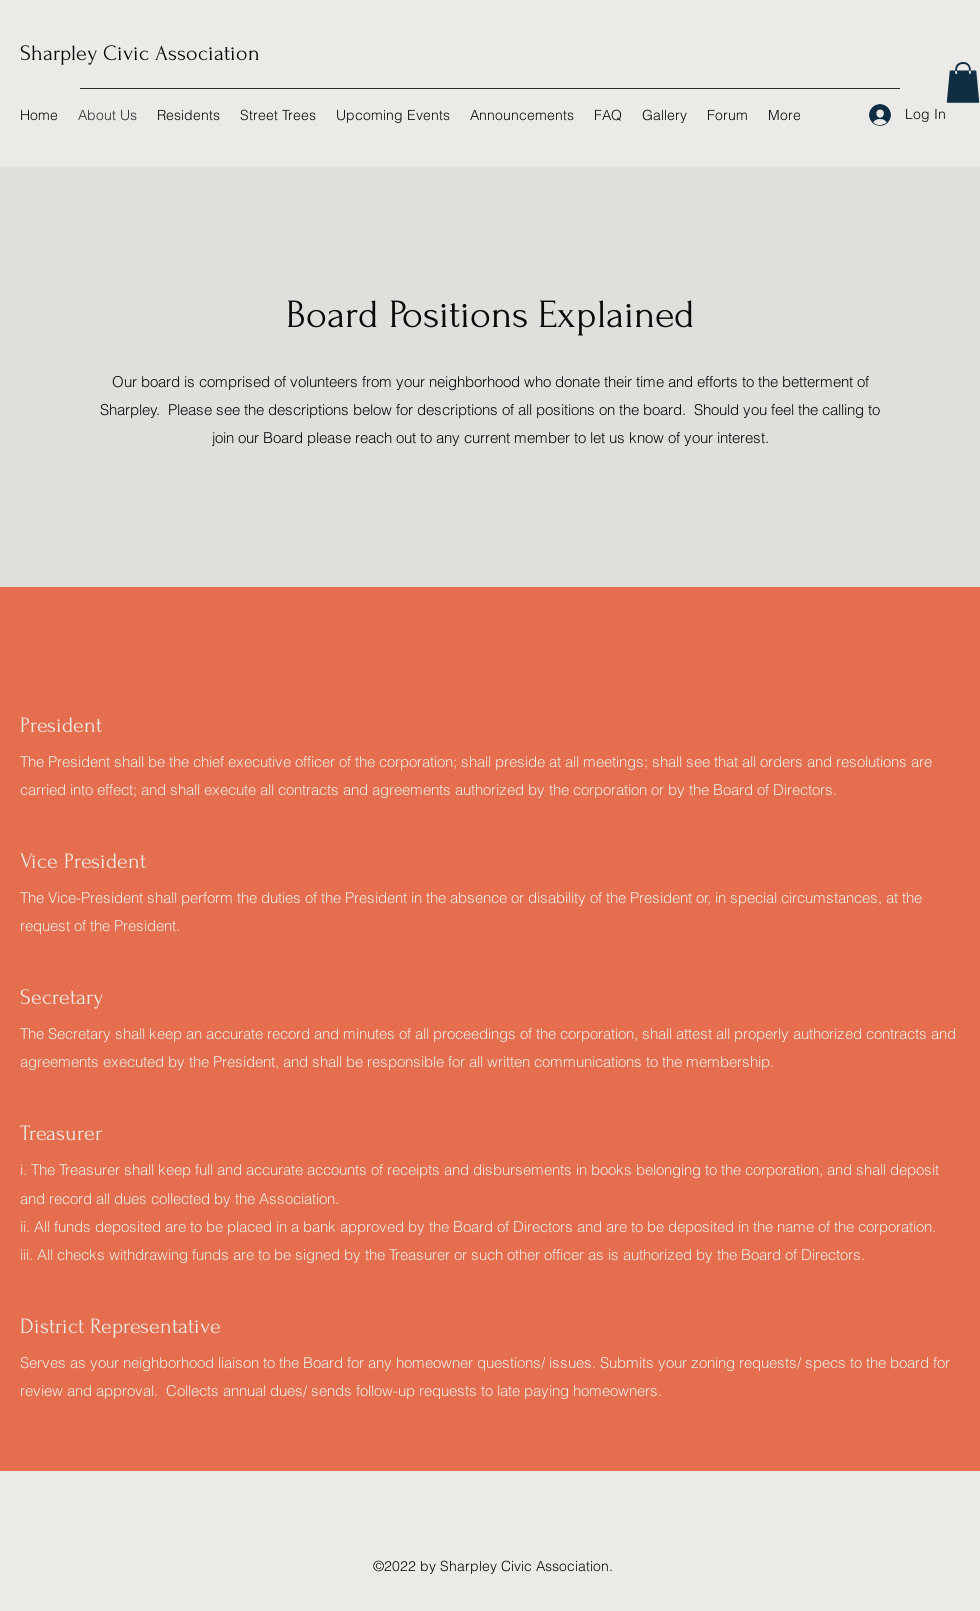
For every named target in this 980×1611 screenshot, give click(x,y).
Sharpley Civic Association (140, 53)
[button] (963, 82)
